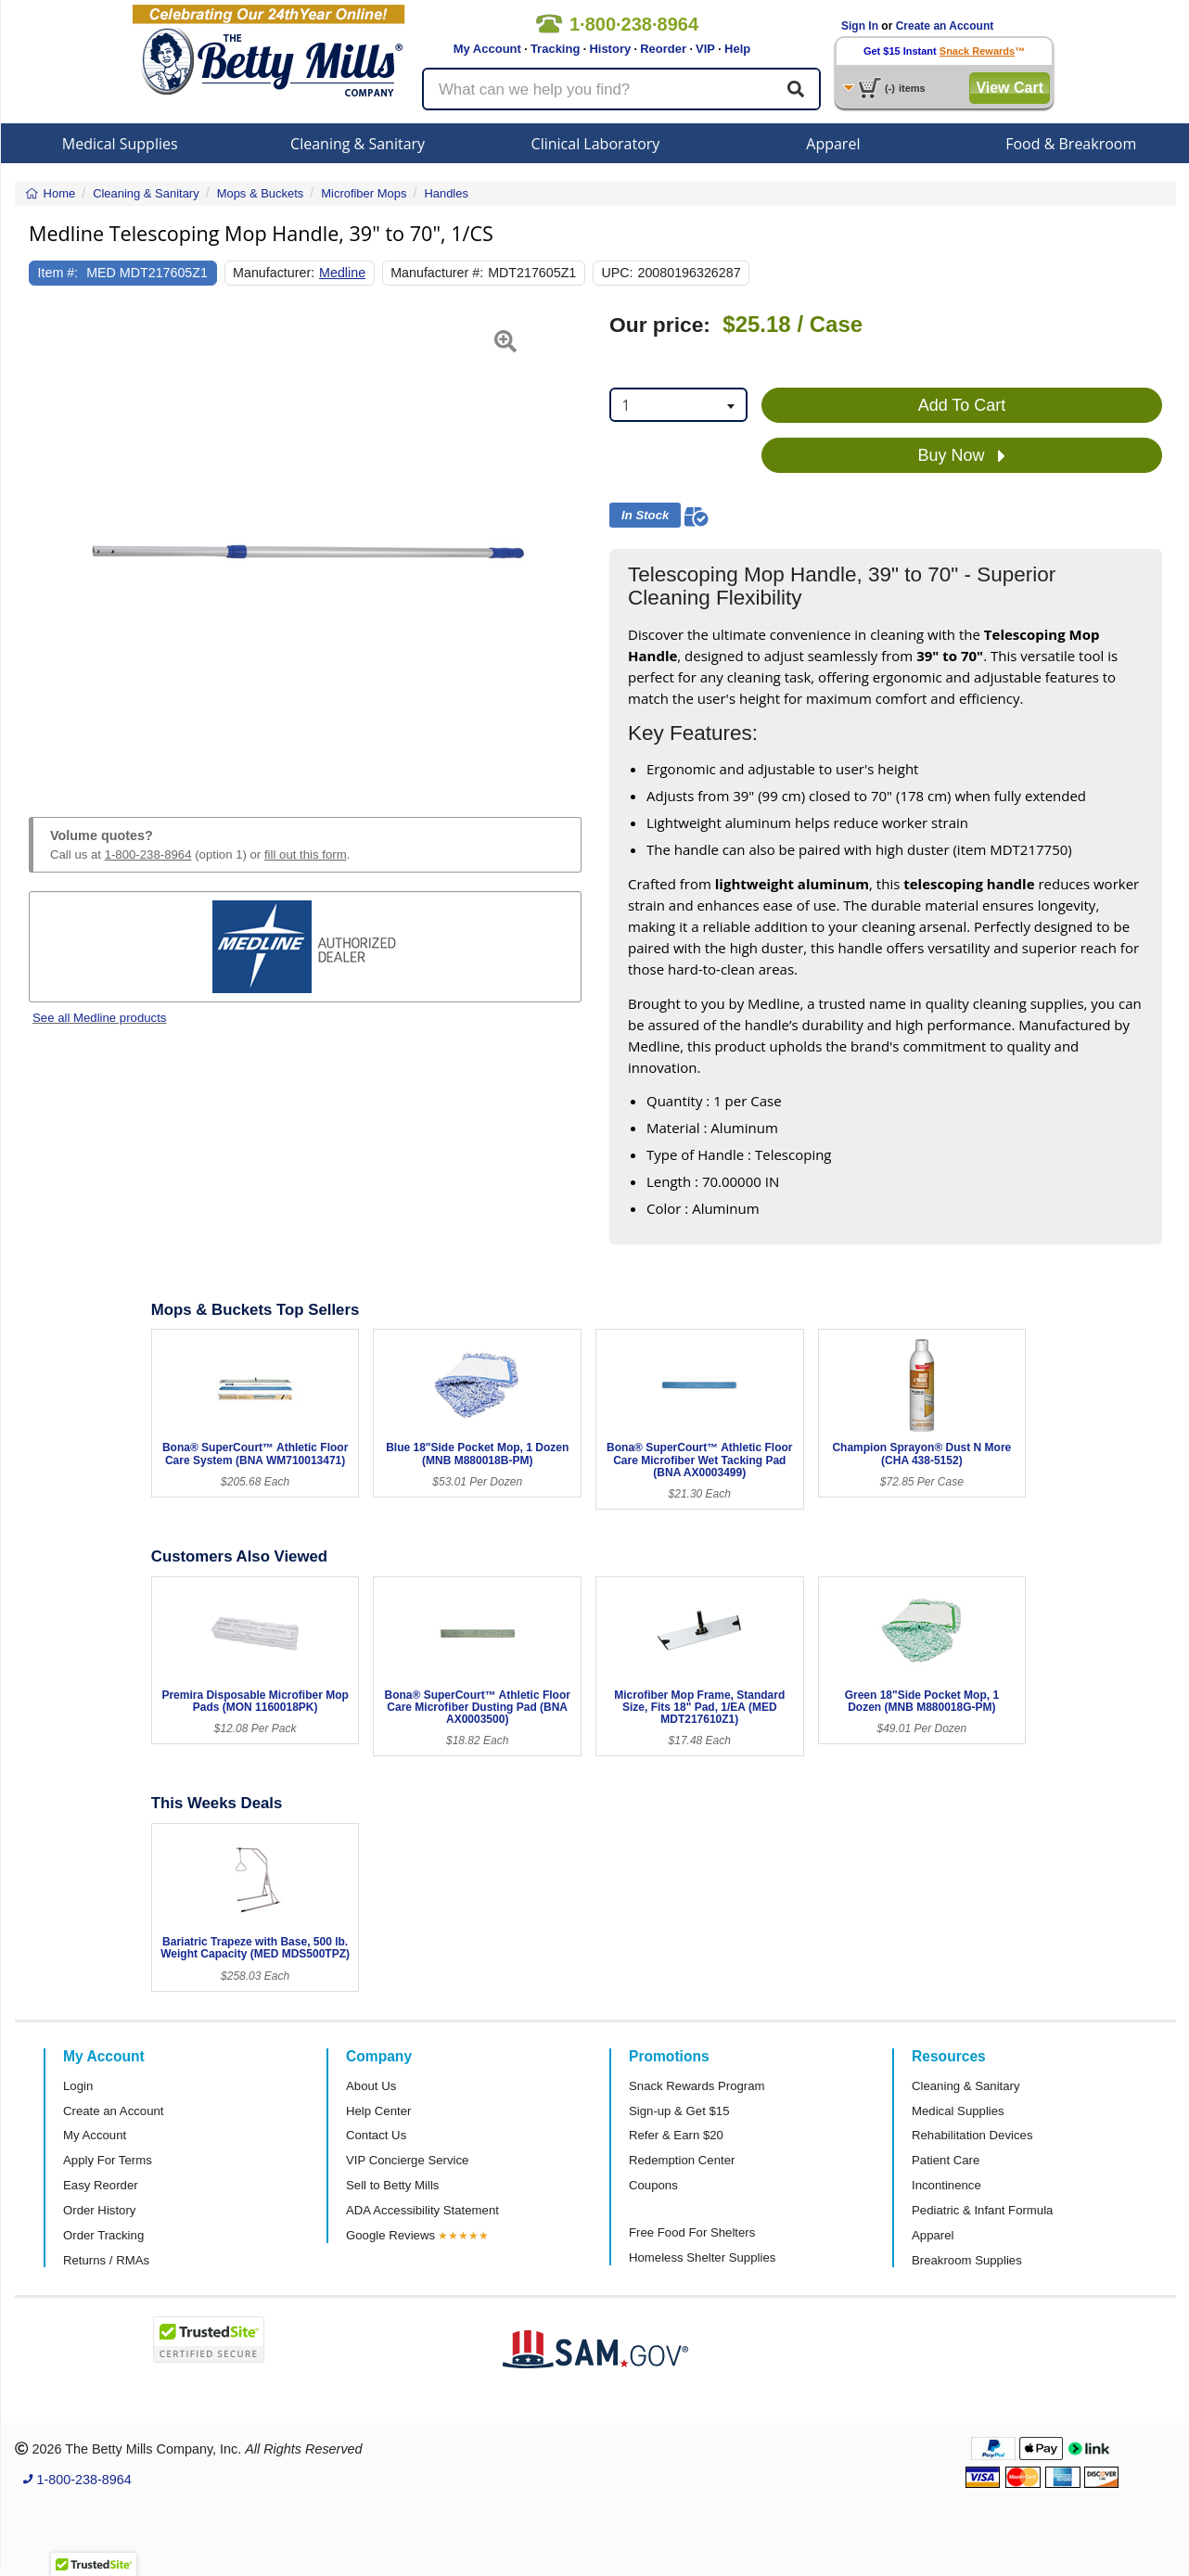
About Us (371, 2086)
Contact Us (376, 2135)
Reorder (663, 49)
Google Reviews (390, 2235)
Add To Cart (962, 405)
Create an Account (945, 25)
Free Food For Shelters (692, 2232)
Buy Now (961, 456)
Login (78, 2086)
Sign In (859, 25)
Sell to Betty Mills (392, 2185)
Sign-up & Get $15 (679, 2111)
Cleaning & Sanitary (357, 144)
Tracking (555, 49)
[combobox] (678, 405)
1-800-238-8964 (148, 854)
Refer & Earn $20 (676, 2135)
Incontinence (946, 2185)
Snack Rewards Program (697, 2086)
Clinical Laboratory (595, 144)
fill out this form (305, 854)
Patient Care (945, 2160)
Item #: (58, 272)
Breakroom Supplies (967, 2260)
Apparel (833, 144)
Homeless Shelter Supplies (702, 2257)
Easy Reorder (100, 2185)
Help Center (378, 2111)
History (610, 49)
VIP (705, 49)
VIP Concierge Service (407, 2160)
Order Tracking (103, 2235)
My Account (487, 49)
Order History (99, 2210)
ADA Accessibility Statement (422, 2210)
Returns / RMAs (106, 2260)
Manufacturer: (273, 272)
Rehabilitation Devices (972, 2135)
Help (737, 49)
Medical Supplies (120, 144)
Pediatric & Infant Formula (982, 2210)
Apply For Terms (107, 2160)
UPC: (617, 272)
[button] (48, 543)
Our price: (659, 325)
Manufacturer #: (436, 272)
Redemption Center (682, 2160)
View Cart (1009, 88)
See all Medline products (99, 1018)
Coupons (653, 2185)
